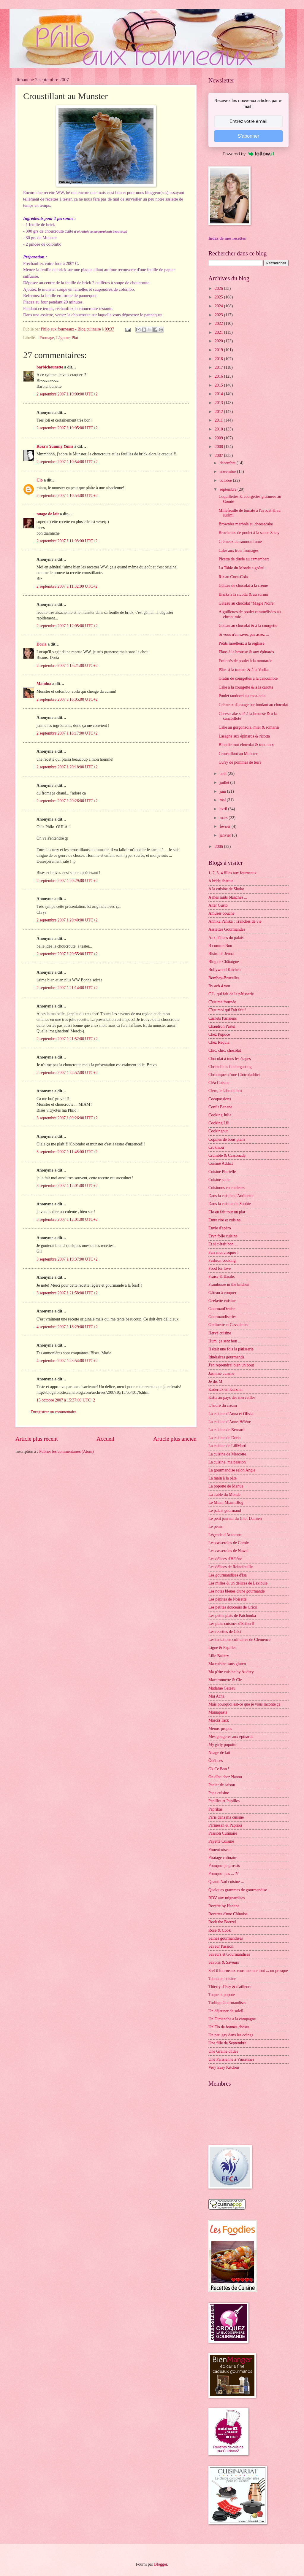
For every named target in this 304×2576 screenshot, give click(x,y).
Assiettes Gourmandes (226, 929)
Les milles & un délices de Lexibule (237, 1583)
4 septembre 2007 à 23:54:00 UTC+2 (67, 1360)
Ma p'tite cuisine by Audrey (231, 1672)
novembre (228, 471)
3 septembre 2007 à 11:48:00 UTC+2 (67, 1152)
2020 (219, 341)
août (224, 773)
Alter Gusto (218, 905)
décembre (228, 463)
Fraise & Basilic (221, 1276)
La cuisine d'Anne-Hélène (229, 1422)
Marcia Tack (218, 1720)
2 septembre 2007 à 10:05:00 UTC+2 (67, 428)
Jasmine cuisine (221, 1373)
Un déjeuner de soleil (225, 2011)
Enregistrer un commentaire (53, 1412)
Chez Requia (218, 1042)
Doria (42, 644)
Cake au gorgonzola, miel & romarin (248, 727)
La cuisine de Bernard (226, 1430)
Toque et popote (221, 1994)
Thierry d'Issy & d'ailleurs (229, 1986)
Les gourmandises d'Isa (227, 1575)
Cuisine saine (219, 1179)
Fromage (46, 338)
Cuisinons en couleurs (226, 1187)
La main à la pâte (222, 1478)
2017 (219, 367)
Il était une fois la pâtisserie (231, 1349)
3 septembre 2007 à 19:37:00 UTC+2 (67, 1259)
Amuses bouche (221, 913)
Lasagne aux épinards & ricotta (244, 736)
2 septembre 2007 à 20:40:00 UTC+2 (67, 920)
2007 (219, 455)
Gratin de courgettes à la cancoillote (248, 678)
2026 (219, 288)
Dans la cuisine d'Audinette (231, 1196)
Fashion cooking (222, 1260)
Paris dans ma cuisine (226, 1817)
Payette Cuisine (221, 1841)
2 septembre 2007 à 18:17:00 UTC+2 (67, 733)
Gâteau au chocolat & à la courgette (247, 625)
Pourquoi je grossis (224, 1865)
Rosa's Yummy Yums (55, 446)
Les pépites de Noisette (227, 1599)
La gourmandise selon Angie (231, 1470)
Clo (40, 480)
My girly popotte (222, 1744)
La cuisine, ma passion (227, 1462)
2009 (219, 438)
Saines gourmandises (225, 1938)
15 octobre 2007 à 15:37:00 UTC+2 (66, 1400)
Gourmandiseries (222, 1317)
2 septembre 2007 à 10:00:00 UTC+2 (67, 394)
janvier (226, 835)
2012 (219, 411)
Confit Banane (220, 1107)
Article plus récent (36, 1439)
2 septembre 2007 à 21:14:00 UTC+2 (67, 988)
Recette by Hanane (223, 1906)
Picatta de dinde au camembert (243, 559)
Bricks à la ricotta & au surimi (243, 594)
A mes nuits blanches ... (227, 897)
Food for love (219, 1268)
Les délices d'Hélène (225, 1559)
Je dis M (215, 1381)
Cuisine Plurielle (222, 1171)
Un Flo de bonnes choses (228, 2027)
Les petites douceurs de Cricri (232, 1607)
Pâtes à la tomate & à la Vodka (243, 670)
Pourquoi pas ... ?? (223, 1873)
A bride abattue (220, 881)
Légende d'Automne (225, 1535)
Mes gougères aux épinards (230, 1736)
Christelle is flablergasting (229, 1066)
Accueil (105, 1439)
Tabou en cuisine (222, 1978)
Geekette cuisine (222, 1301)
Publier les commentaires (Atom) (66, 1451)
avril (224, 809)
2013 (219, 403)
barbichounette (50, 367)
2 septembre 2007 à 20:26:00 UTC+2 (67, 801)
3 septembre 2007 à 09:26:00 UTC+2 (67, 1118)
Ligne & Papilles (222, 1647)
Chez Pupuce (219, 1034)
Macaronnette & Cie (225, 1680)
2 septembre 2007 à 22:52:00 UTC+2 (67, 1072)
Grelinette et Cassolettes (228, 1325)
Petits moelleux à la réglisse (241, 643)
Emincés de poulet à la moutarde (245, 661)
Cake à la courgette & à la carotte (245, 687)
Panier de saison (221, 1785)
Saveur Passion (220, 1946)
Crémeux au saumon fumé (240, 541)
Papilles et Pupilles (224, 1801)
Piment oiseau (220, 1849)
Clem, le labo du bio (225, 1090)
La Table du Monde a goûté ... (242, 568)
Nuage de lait (219, 1752)
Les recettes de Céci (224, 1631)
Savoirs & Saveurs (223, 1962)
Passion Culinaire (222, 1833)
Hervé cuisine (219, 1333)
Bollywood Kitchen (224, 969)
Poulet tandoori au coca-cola (241, 696)
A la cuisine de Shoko (226, 889)
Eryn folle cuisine (223, 1236)
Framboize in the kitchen (228, 1284)
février (226, 826)
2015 (219, 385)
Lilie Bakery (218, 1656)
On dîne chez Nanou (225, 1777)
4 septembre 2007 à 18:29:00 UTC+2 (67, 1327)
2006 (219, 846)
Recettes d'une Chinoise (228, 1914)
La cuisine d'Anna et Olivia (230, 1414)
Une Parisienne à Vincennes (231, 2059)
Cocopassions (219, 1099)
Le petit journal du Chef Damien (235, 1518)
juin (223, 791)
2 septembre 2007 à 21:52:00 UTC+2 (67, 1039)
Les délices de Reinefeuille (230, 1567)
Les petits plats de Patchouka (232, 1615)
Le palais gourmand (224, 1510)
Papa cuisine (218, 1793)
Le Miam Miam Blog (225, 1502)
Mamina (44, 683)
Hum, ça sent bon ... (224, 1341)
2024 (219, 306)
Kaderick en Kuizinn (225, 1389)
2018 (219, 359)
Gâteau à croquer (222, 1293)
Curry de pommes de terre (239, 762)
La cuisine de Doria (224, 1438)
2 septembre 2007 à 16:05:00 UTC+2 (67, 699)
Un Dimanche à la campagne (232, 2019)
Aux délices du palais (225, 937)
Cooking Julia (219, 1115)
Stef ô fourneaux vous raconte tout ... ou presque (248, 1970)
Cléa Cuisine (218, 1082)
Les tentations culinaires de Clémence (239, 1639)
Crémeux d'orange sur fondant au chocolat (253, 705)
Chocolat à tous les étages (229, 1058)
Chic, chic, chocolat (224, 1050)
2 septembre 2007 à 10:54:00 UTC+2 (67, 462)
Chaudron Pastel (221, 1026)
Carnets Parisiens (222, 1018)
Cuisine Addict (220, 1163)
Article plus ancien (175, 1439)
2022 (219, 323)
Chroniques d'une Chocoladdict (234, 1074)
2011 (219, 420)
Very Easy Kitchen (223, 2067)
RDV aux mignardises (226, 1898)
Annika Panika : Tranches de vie (235, 921)
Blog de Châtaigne (223, 961)
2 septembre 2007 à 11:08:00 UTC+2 (67, 541)
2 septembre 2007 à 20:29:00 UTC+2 (67, 880)
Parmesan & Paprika (225, 1825)
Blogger (160, 2564)
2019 (219, 350)
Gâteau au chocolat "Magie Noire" (246, 603)
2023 (219, 315)
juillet (225, 782)
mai (223, 800)
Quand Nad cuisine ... (226, 1881)
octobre (226, 480)
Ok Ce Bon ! (218, 1769)
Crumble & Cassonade (227, 1155)
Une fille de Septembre (227, 2043)
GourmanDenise (221, 1309)
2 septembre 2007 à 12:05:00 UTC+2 (67, 626)
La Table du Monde (224, 1494)
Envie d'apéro (219, 1228)
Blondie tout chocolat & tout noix (246, 745)
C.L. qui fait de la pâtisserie (231, 994)
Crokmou (216, 1147)
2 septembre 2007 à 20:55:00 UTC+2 (67, 954)
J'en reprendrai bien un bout (231, 1365)
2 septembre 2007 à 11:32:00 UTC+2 (67, 586)
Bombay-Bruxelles (223, 978)
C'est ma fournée (222, 1002)
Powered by (248, 153)
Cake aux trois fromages (238, 550)
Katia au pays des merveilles (231, 1397)
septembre (229, 489)
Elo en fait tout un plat (226, 1212)
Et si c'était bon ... (223, 1244)
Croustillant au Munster (237, 753)
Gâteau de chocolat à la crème (243, 585)
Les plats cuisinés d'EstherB (231, 1623)
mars (224, 818)
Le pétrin (215, 1526)
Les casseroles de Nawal (228, 1551)
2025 (219, 297)
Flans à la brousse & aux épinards (246, 652)
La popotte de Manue (225, 1486)
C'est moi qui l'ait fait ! (227, 1010)
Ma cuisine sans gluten (227, 1664)
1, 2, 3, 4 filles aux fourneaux (232, 873)
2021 (219, 332)
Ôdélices (215, 1760)
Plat (75, 338)
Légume (62, 338)
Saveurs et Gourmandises (229, 1954)
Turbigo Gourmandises (227, 2002)
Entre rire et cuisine (224, 1220)
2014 (219, 394)
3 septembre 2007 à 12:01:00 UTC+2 (67, 1185)
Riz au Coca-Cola (233, 577)
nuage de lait (48, 514)
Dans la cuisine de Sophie (229, 1204)
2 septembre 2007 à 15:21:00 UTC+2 (67, 665)
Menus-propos (220, 1728)
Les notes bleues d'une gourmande (236, 1591)
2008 (219, 446)
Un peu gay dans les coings (230, 2035)
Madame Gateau (221, 1688)
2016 (219, 376)
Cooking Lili (218, 1123)
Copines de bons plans (226, 1139)
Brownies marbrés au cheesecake (245, 524)
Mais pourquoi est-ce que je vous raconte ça (244, 1704)
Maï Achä (216, 1696)
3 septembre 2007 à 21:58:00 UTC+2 (67, 1293)
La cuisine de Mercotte (227, 1454)
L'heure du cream (222, 1405)
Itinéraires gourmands (226, 1357)
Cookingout (218, 1131)
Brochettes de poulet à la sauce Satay (248, 532)
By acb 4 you (219, 986)
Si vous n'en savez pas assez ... (243, 634)
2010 (219, 429)
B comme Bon (220, 945)
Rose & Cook (219, 1930)
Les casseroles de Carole (228, 1543)
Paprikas (215, 1809)
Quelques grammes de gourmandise (237, 1890)
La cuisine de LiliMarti (227, 1446)
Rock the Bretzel (222, 1922)
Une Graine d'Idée (223, 2051)
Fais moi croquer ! (223, 1252)
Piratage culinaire (222, 1857)
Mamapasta (217, 1712)
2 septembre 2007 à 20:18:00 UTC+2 (67, 767)
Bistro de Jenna (221, 953)
